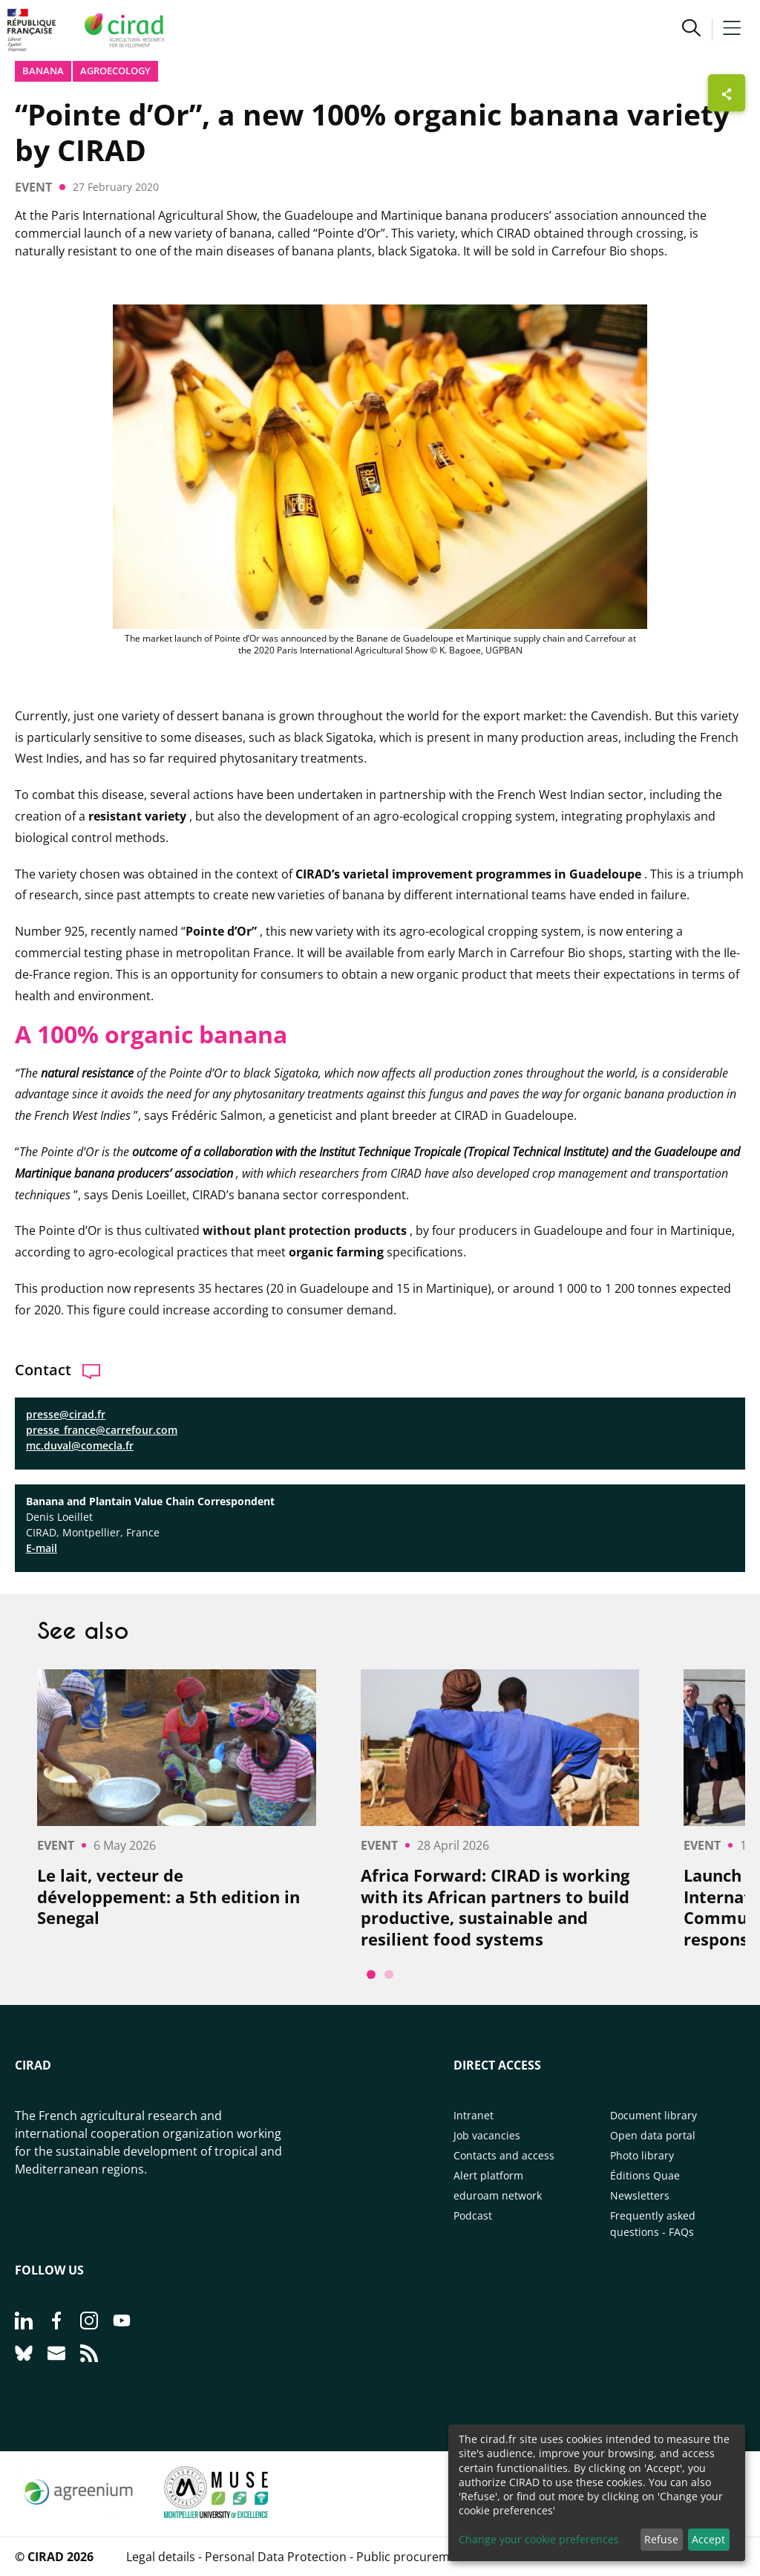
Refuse (661, 2539)
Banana (43, 70)
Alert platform (488, 2175)
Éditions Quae (645, 2175)
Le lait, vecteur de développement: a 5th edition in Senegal (168, 1896)
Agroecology (115, 70)
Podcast (472, 2215)
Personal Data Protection (276, 2557)
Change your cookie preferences (539, 2539)
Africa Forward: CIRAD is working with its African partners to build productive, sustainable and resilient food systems (495, 1907)
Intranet (473, 2115)
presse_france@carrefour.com (101, 1430)
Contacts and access (503, 2155)
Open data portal (652, 2135)
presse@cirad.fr (65, 1414)
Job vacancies (486, 2135)
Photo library (642, 2155)
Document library (653, 2115)
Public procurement (412, 2557)
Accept (708, 2539)
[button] (691, 29)
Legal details (160, 2557)
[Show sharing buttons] (726, 92)
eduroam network (497, 2195)
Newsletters (639, 2195)
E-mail (41, 1548)
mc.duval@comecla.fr (80, 1445)
